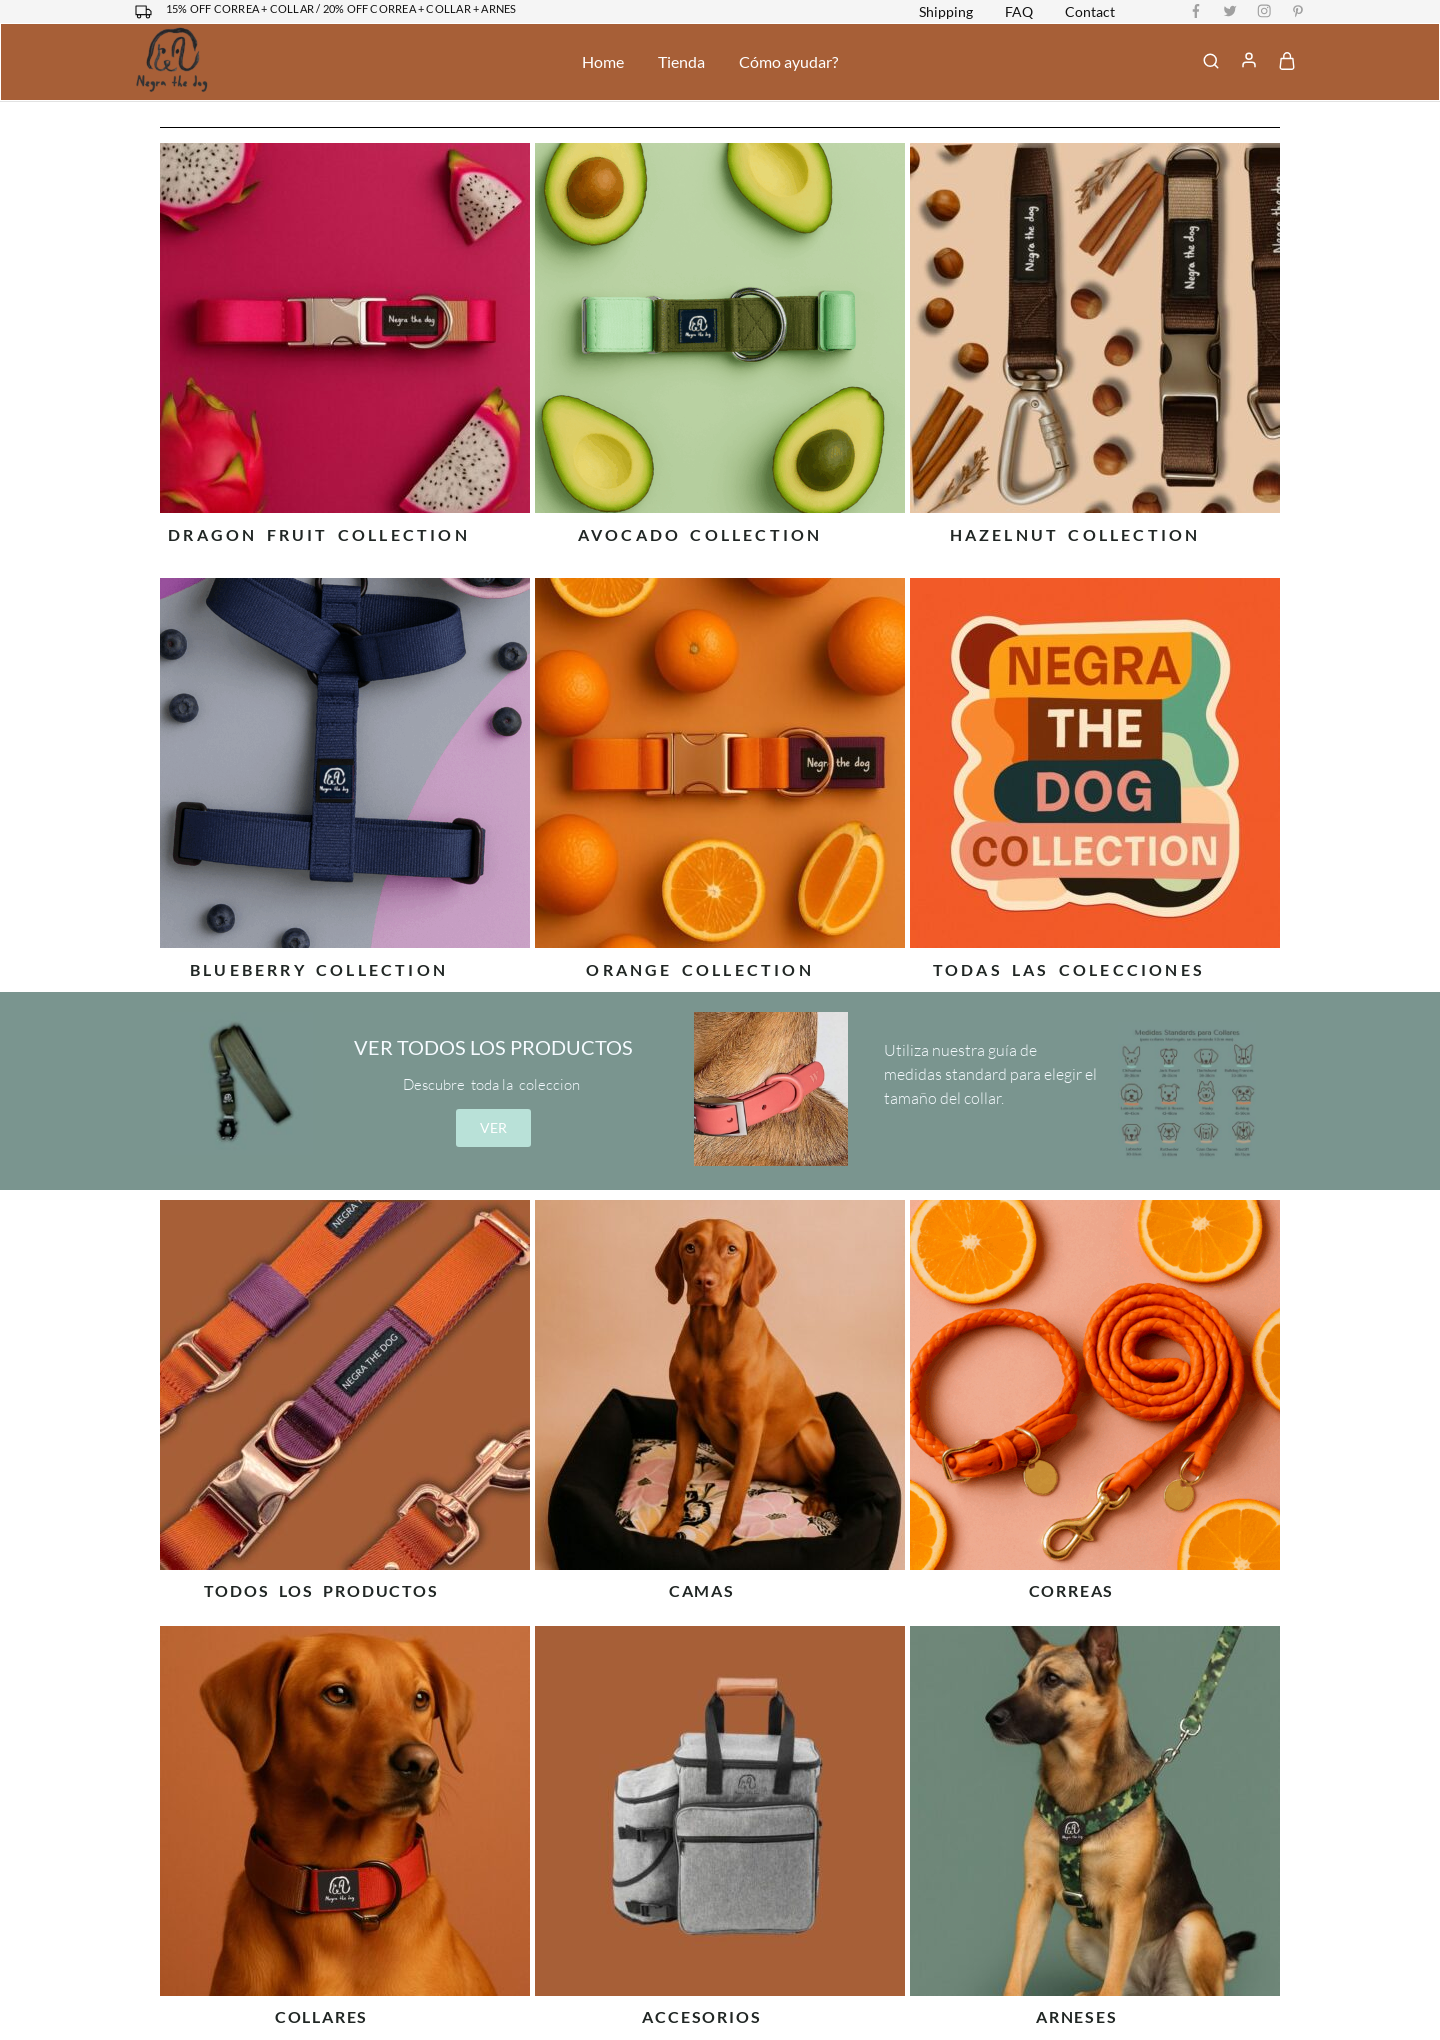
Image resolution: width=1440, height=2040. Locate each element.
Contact (1090, 12)
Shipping (946, 12)
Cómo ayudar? (788, 61)
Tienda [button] (681, 61)
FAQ (1019, 12)
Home (603, 61)
